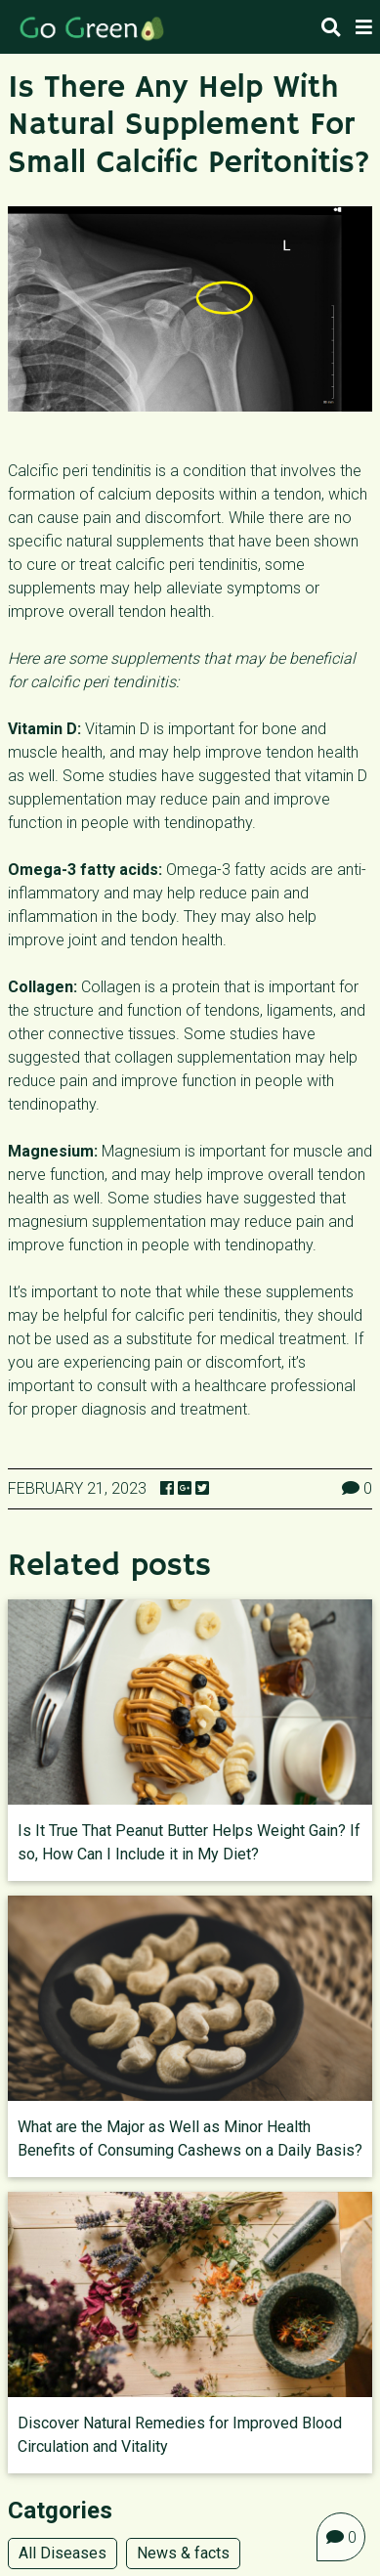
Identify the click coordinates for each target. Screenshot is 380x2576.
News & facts (183, 2553)
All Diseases (62, 2553)
